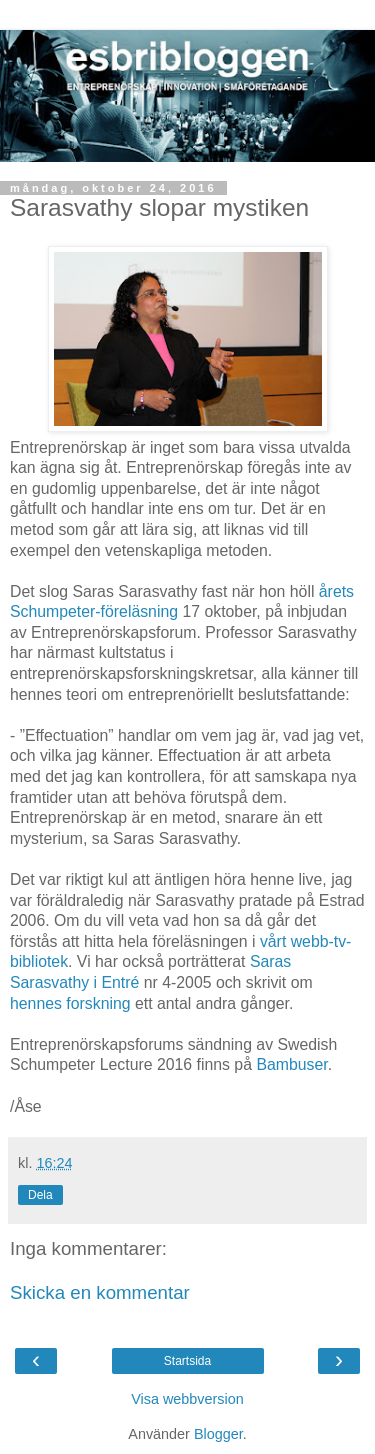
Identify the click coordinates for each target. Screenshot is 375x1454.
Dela (40, 1195)
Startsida (187, 1361)
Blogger (218, 1434)
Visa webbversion (187, 1399)
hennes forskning (70, 1003)
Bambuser (291, 1064)
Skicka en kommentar (100, 1292)
